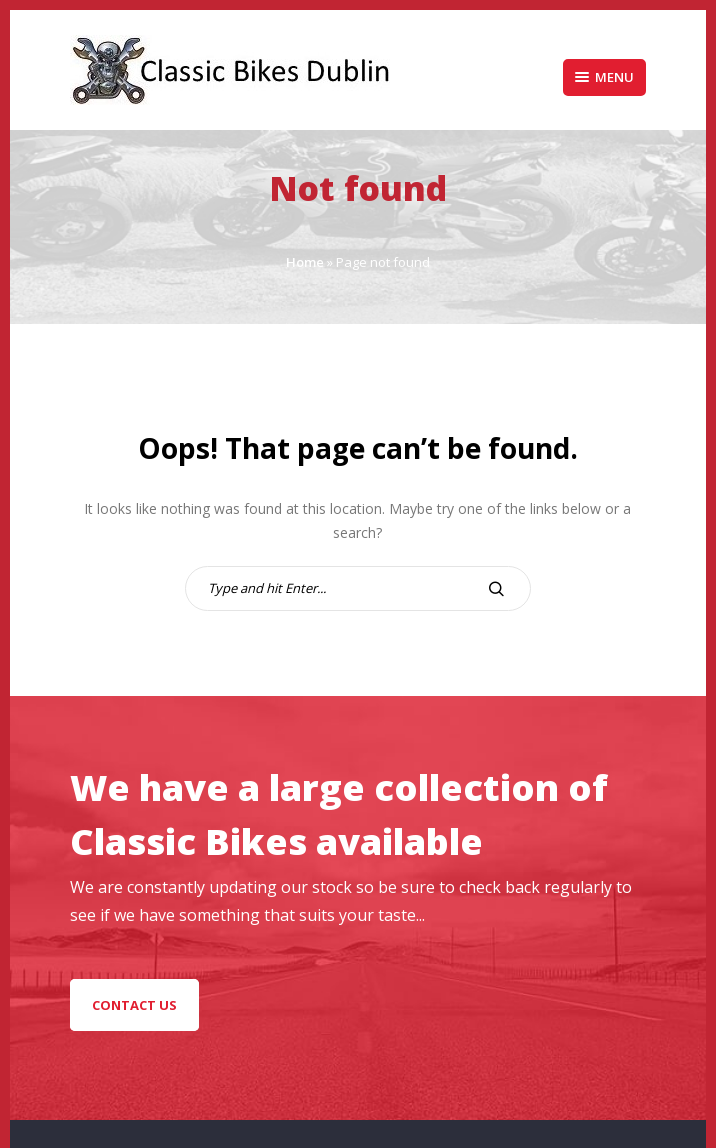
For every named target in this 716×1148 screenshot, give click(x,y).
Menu (604, 77)
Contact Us (134, 1005)
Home (305, 262)
